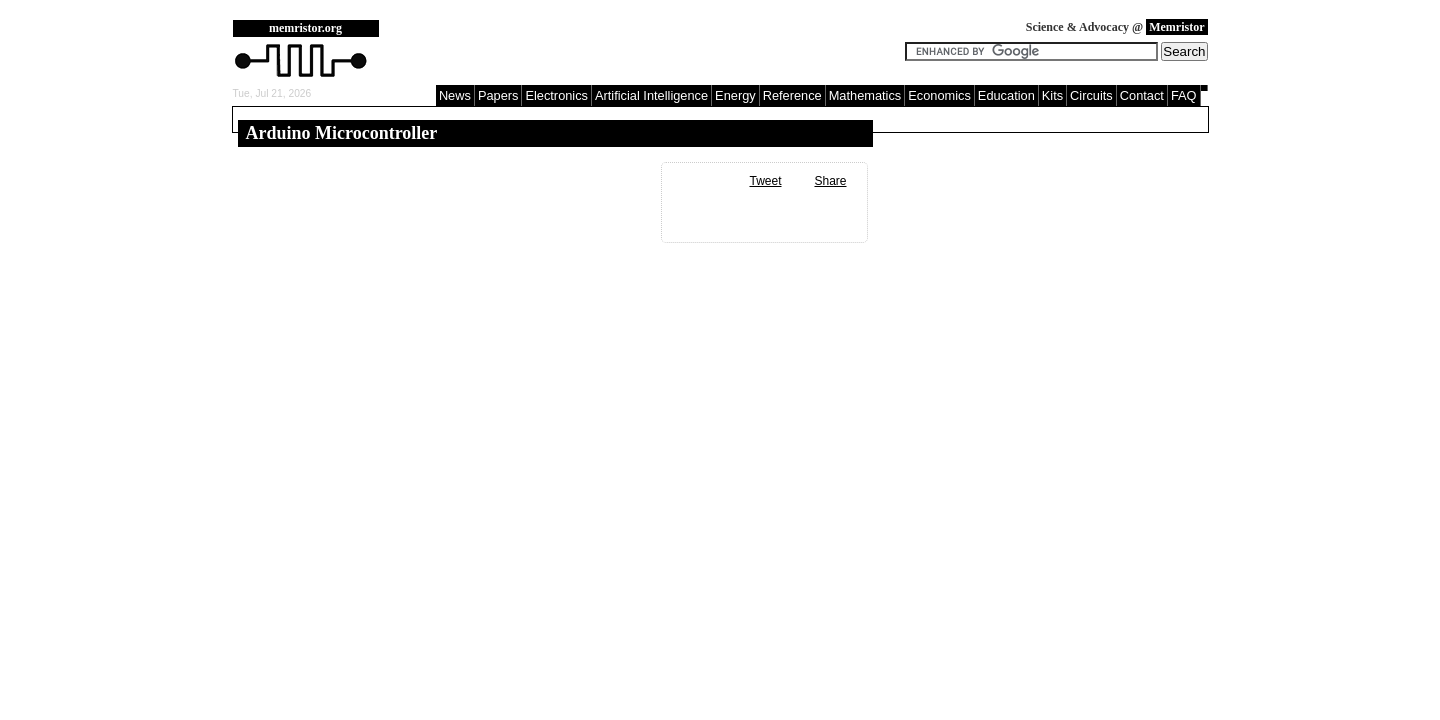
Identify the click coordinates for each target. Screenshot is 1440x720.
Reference (792, 95)
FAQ (1184, 95)
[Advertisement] (647, 50)
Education (1006, 95)
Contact (1142, 95)
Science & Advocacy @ (1117, 27)
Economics (939, 95)
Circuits (1091, 95)
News (455, 95)
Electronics (556, 95)
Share (830, 181)
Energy (735, 95)
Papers (498, 95)
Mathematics (865, 95)
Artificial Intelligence (651, 95)
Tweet (765, 181)
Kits (1052, 95)
